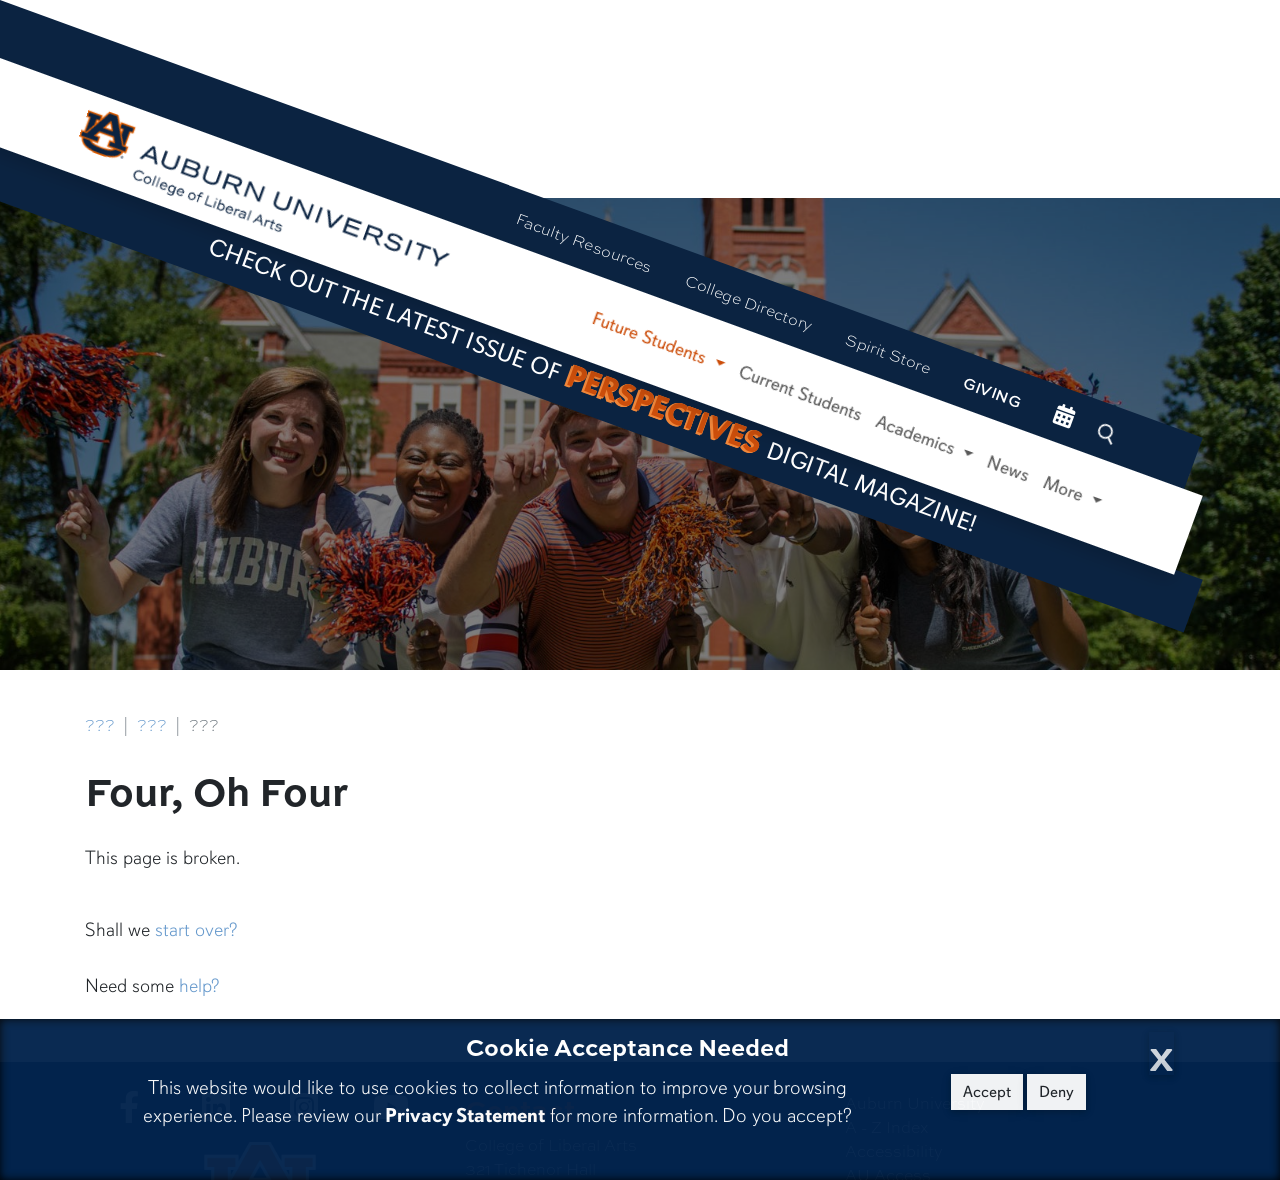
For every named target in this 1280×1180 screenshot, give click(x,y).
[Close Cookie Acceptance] (1161, 1053)
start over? (196, 930)
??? (100, 725)
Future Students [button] (651, 338)
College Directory (749, 303)
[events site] (1063, 418)
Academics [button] (918, 435)
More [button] (1066, 490)
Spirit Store (888, 353)
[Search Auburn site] (1108, 434)
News (1008, 469)
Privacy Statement (465, 1115)
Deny (1056, 1092)
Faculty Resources (584, 242)
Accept (987, 1092)
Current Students (800, 393)
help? (199, 986)
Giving (992, 392)
